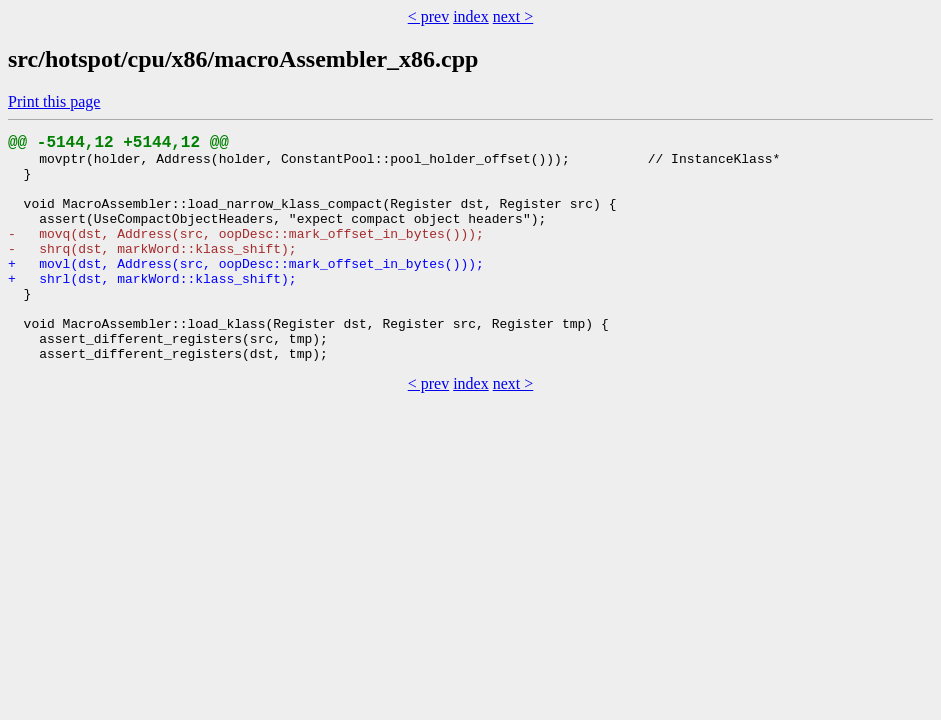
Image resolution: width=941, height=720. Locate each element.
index (471, 16)
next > (513, 16)
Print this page (54, 101)
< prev (428, 16)
